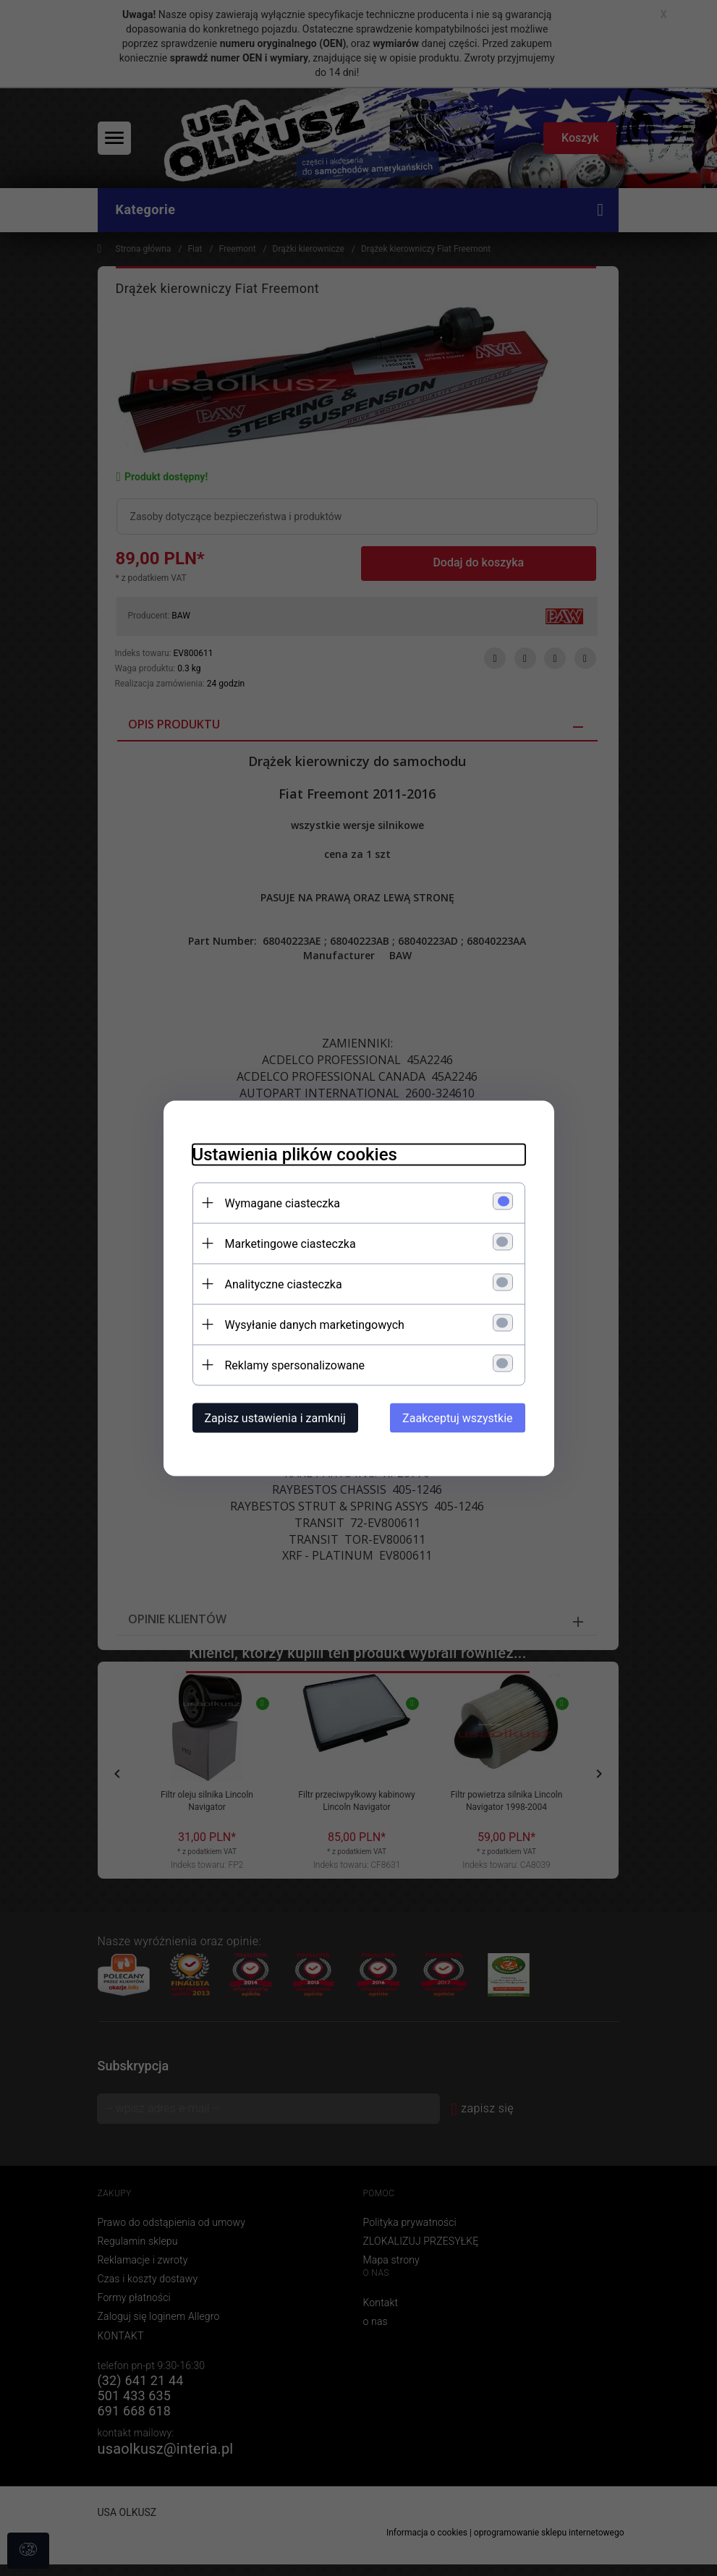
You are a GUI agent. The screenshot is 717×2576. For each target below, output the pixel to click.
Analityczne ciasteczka (283, 1284)
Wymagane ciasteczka (283, 1203)
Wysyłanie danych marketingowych (314, 1324)
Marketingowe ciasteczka (290, 1243)
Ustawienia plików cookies (294, 1154)
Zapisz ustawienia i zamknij (275, 1417)
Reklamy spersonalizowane (295, 1365)
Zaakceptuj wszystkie (457, 1417)
